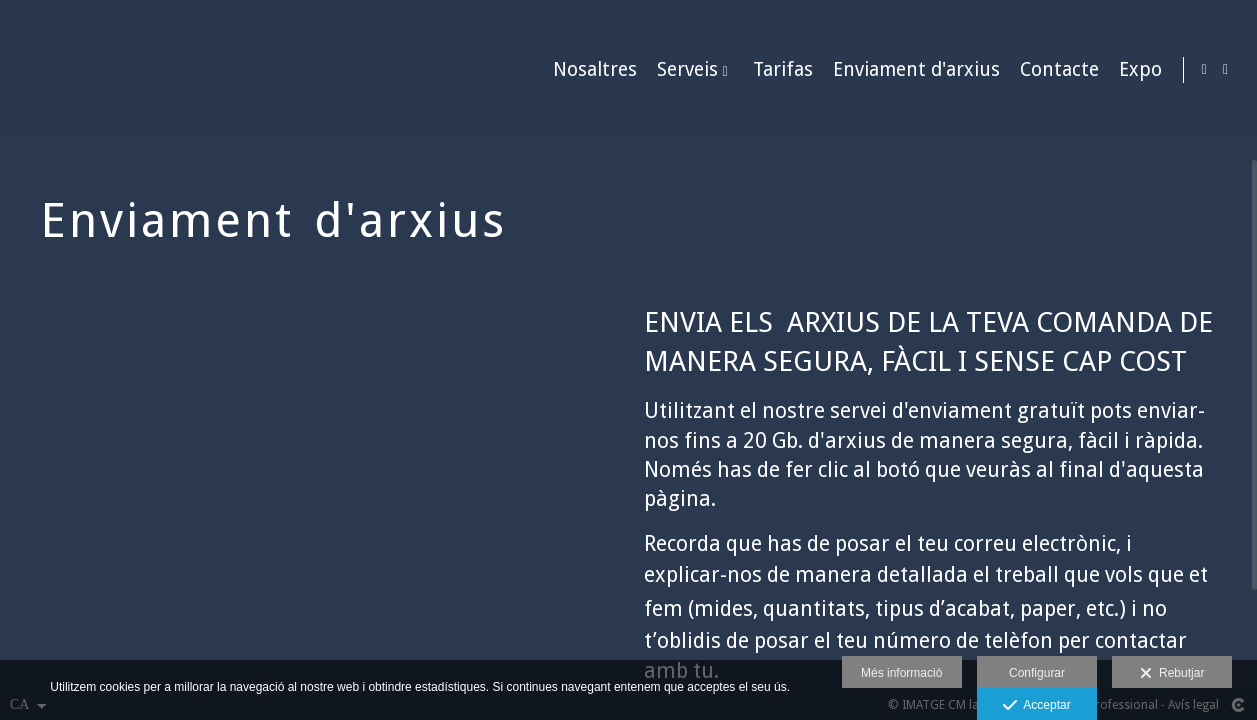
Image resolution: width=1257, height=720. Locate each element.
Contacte (1055, 70)
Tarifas (779, 70)
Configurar (1037, 673)
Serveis (683, 70)
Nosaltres (591, 70)
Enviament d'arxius (912, 70)
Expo (1136, 70)
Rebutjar (1172, 674)
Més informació (901, 673)
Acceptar (1036, 706)
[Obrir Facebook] (1226, 70)
